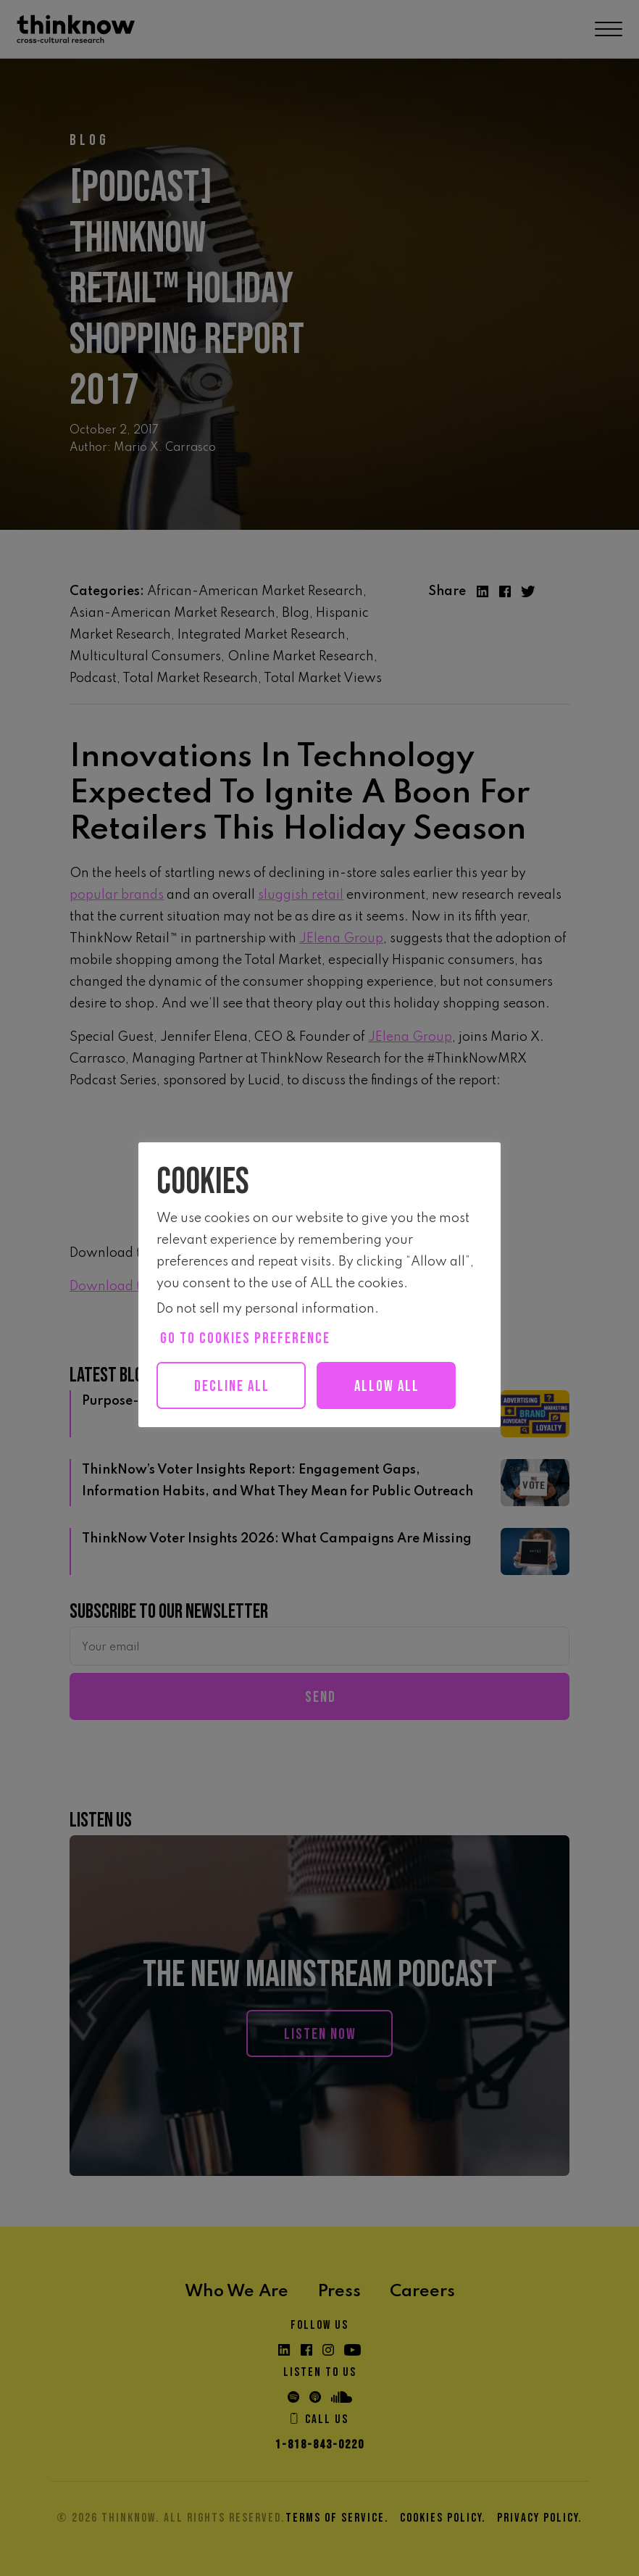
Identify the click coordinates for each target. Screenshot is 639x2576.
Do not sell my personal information (265, 1309)
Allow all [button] (386, 1386)
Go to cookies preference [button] (245, 1338)
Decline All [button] (232, 1386)
